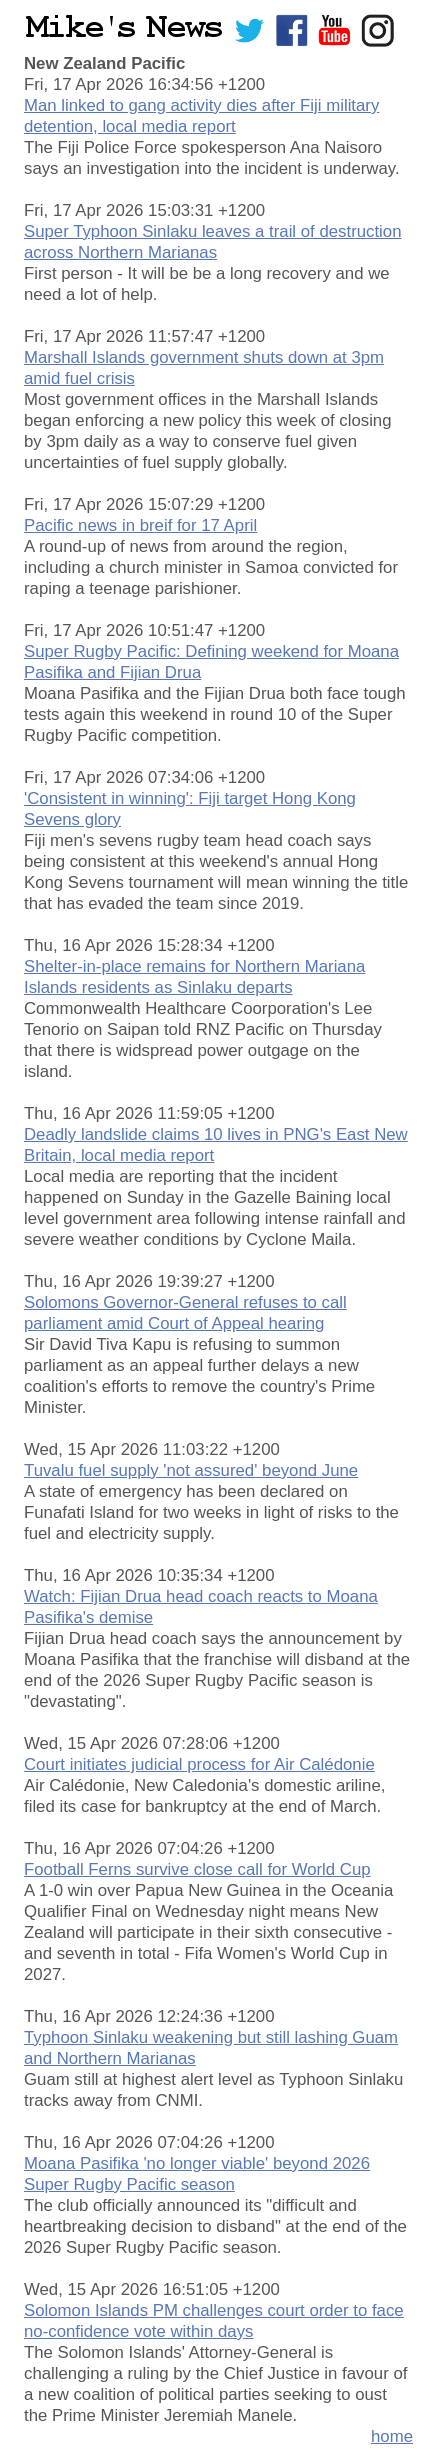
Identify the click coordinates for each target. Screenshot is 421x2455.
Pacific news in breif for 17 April (140, 525)
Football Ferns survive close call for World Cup (197, 1869)
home (392, 2436)
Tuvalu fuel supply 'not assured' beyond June (191, 1470)
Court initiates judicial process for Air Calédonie (199, 1764)
